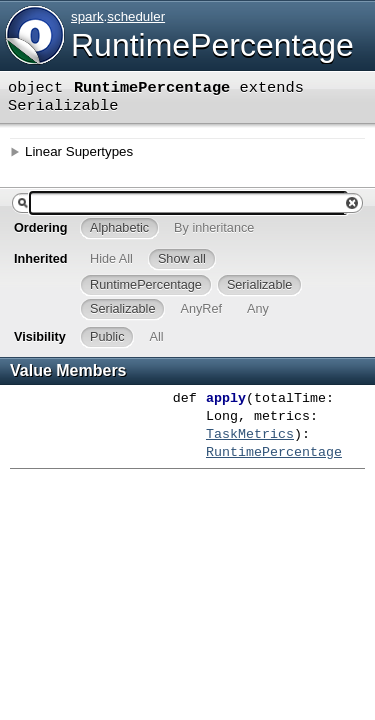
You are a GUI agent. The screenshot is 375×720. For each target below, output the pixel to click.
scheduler (136, 16)
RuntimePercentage (212, 45)
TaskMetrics (250, 435)
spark (87, 16)
